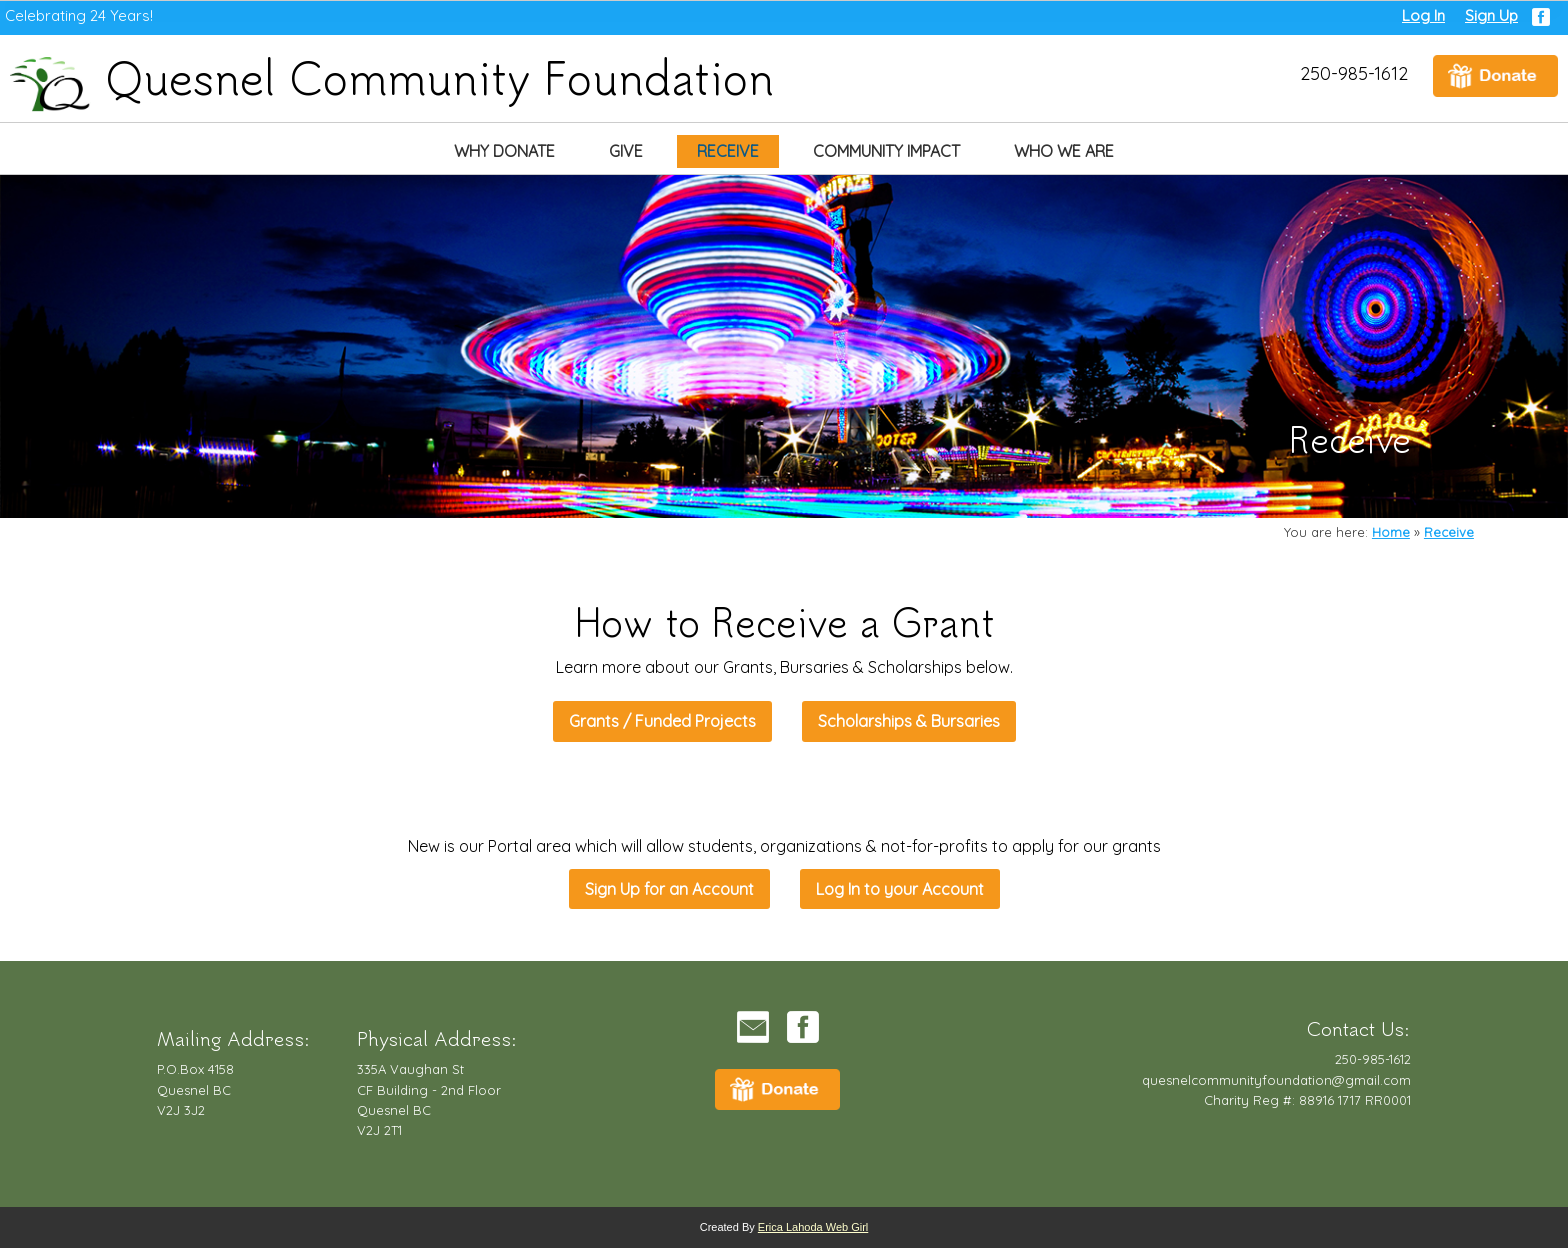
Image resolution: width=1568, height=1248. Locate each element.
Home (1391, 532)
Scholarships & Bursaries (909, 721)
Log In (1423, 15)
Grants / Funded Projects (662, 721)
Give (626, 151)
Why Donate (504, 151)
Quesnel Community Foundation (392, 76)
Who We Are (1064, 151)
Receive (728, 151)
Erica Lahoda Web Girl (813, 1227)
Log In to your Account (900, 889)
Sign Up (1491, 15)
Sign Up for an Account (669, 889)
